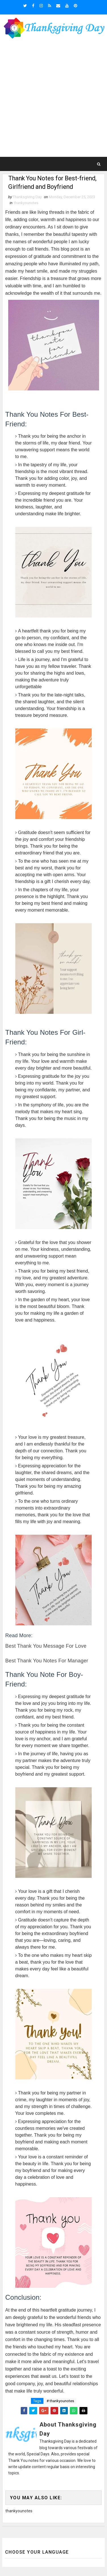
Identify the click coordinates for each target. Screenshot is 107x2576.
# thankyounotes (60, 2401)
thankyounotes (26, 203)
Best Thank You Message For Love (46, 1646)
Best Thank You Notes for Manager (46, 1661)
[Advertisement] (53, 99)
